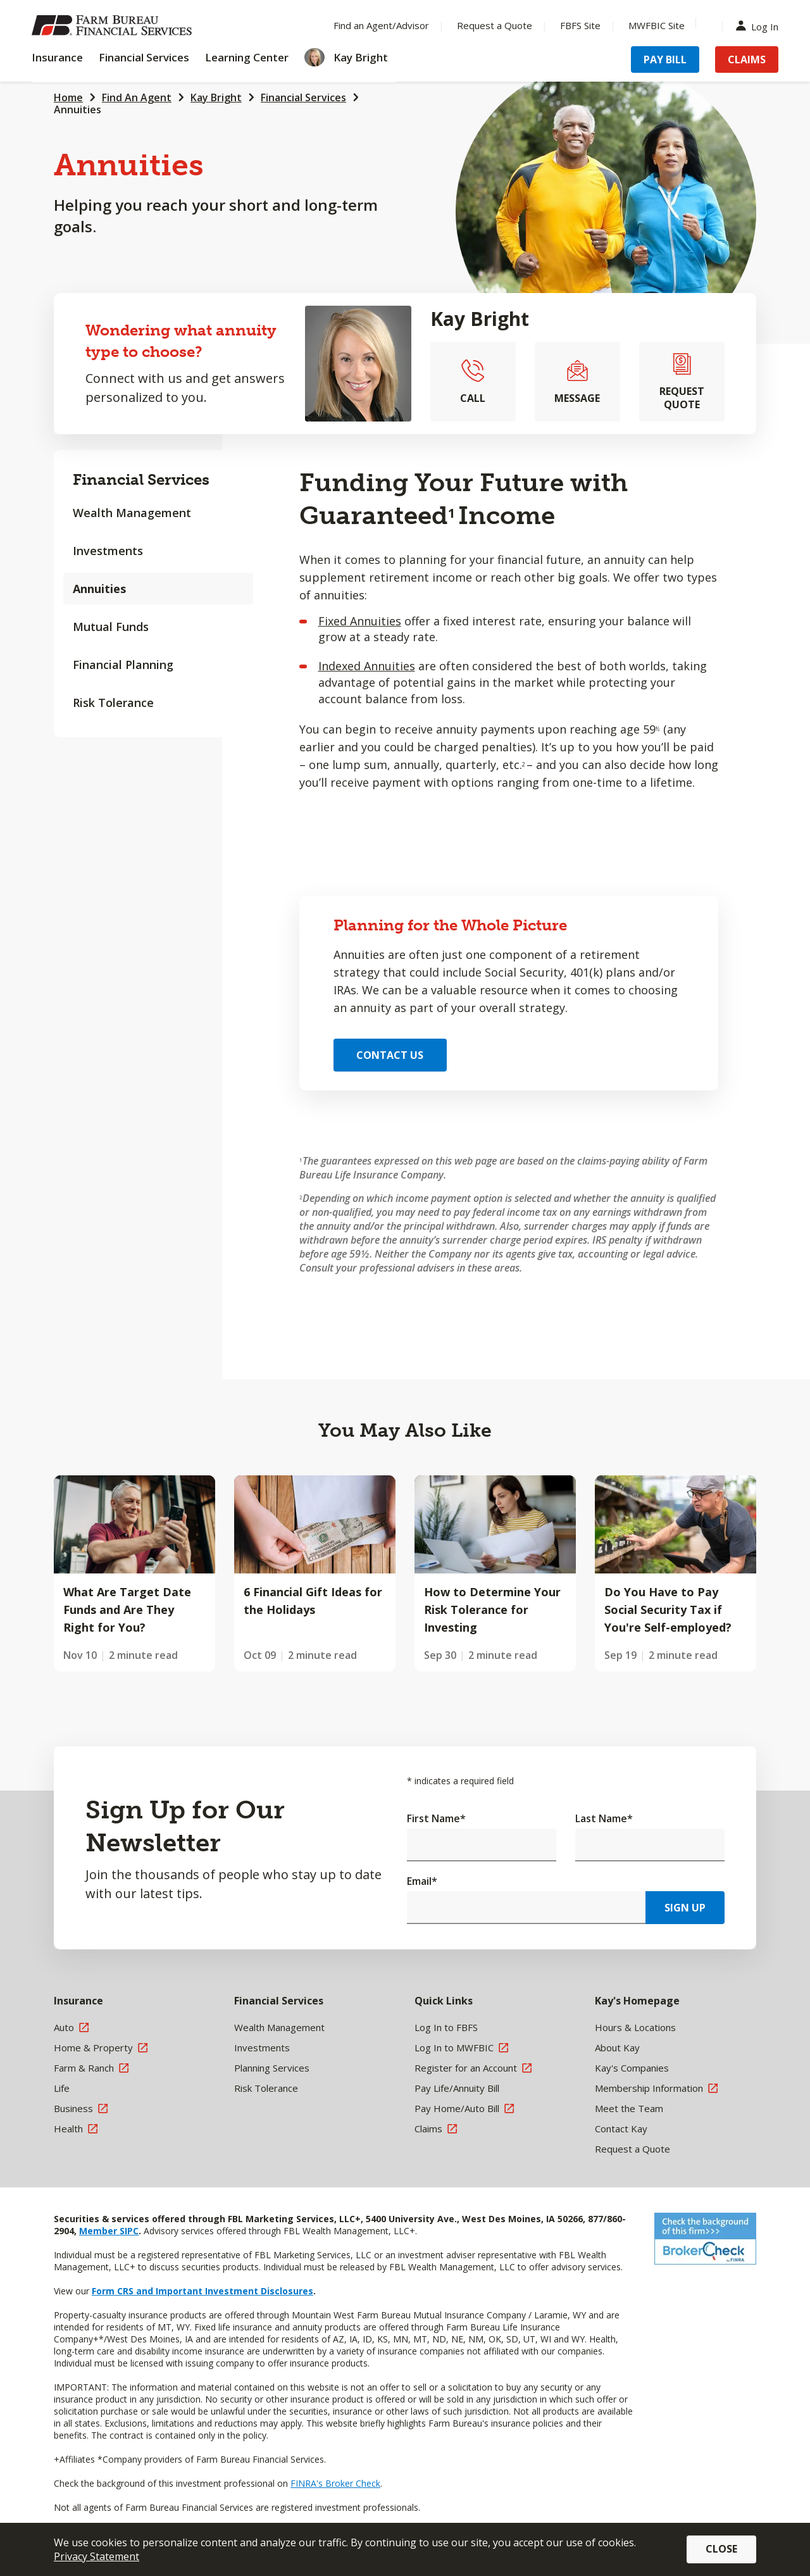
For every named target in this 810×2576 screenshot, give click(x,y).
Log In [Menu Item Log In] (760, 26)
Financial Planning (123, 664)
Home (68, 97)
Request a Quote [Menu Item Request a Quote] (494, 25)
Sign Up (685, 1908)
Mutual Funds (111, 626)
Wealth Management (132, 512)
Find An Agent (136, 97)
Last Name (604, 1818)
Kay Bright (216, 97)
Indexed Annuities (366, 665)
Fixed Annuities (359, 620)
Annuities (77, 109)
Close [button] (721, 2549)
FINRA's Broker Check (335, 2483)
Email (422, 1881)
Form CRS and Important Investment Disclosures (202, 2291)
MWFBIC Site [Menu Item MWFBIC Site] (656, 25)
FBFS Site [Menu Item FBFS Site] (580, 25)
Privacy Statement (96, 2556)
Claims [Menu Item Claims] (747, 59)
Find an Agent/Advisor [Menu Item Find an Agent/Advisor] (381, 25)
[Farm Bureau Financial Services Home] (114, 25)
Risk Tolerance (113, 702)
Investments (108, 550)
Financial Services (303, 97)
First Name (436, 1818)
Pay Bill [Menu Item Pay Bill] (665, 59)
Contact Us (389, 1055)
